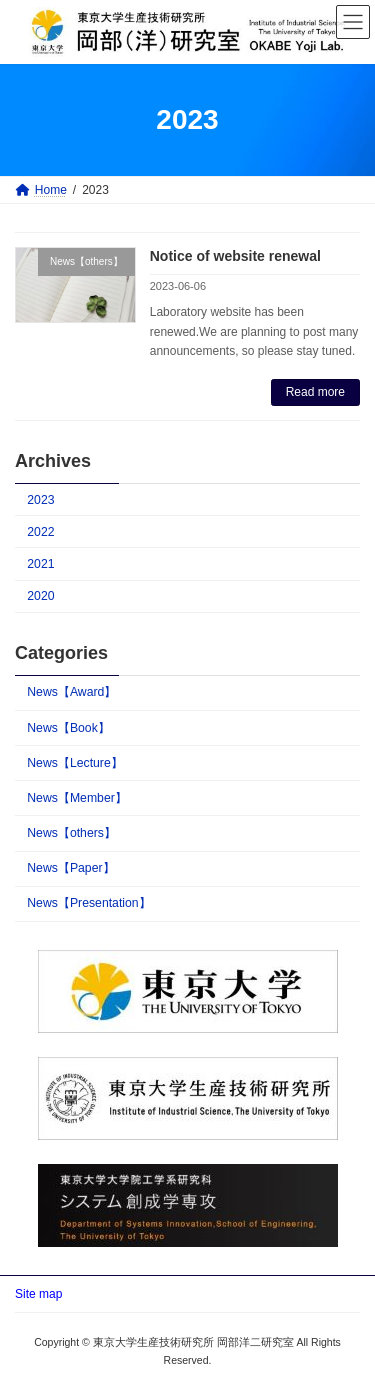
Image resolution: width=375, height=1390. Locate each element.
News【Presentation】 (88, 903)
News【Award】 (71, 692)
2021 (40, 564)
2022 (40, 532)
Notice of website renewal (235, 256)
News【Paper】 (70, 868)
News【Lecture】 (75, 763)
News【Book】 (68, 728)
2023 (40, 500)
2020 (40, 596)
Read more (315, 392)
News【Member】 (77, 798)
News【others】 (71, 833)
